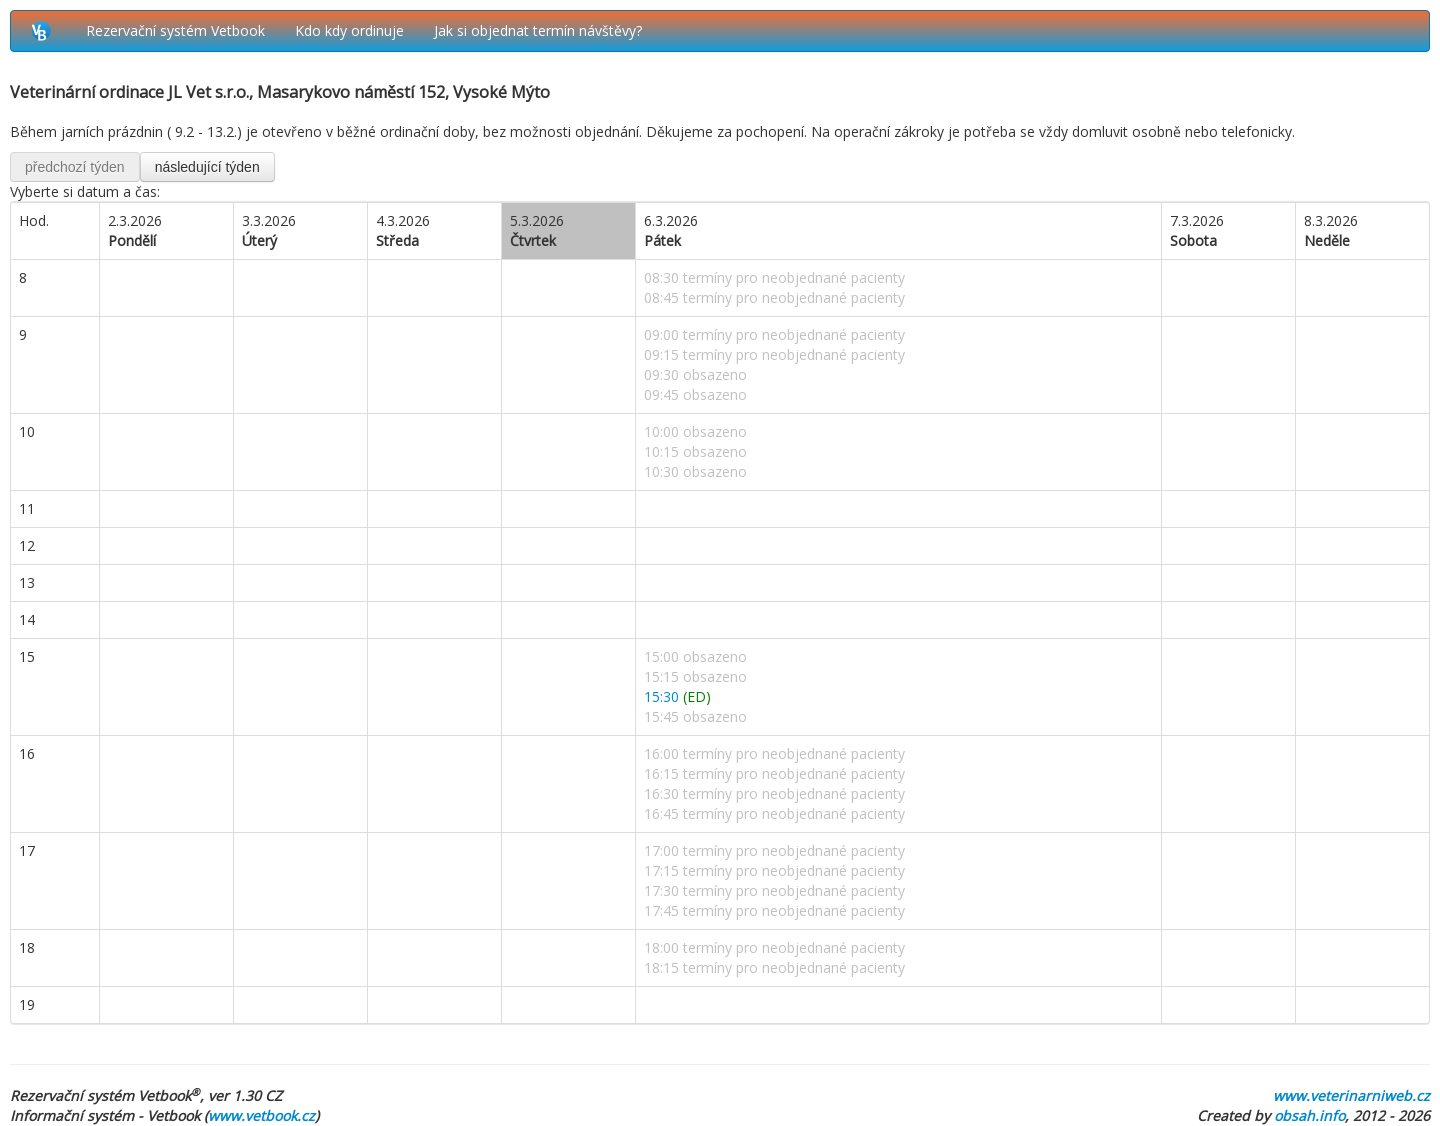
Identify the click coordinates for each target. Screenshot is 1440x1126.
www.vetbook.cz (261, 1115)
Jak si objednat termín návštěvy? (538, 30)
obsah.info (1309, 1115)
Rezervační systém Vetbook (175, 30)
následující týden (207, 167)
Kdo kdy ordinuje (349, 30)
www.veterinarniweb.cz (1351, 1095)
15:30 (677, 696)
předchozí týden (75, 167)
